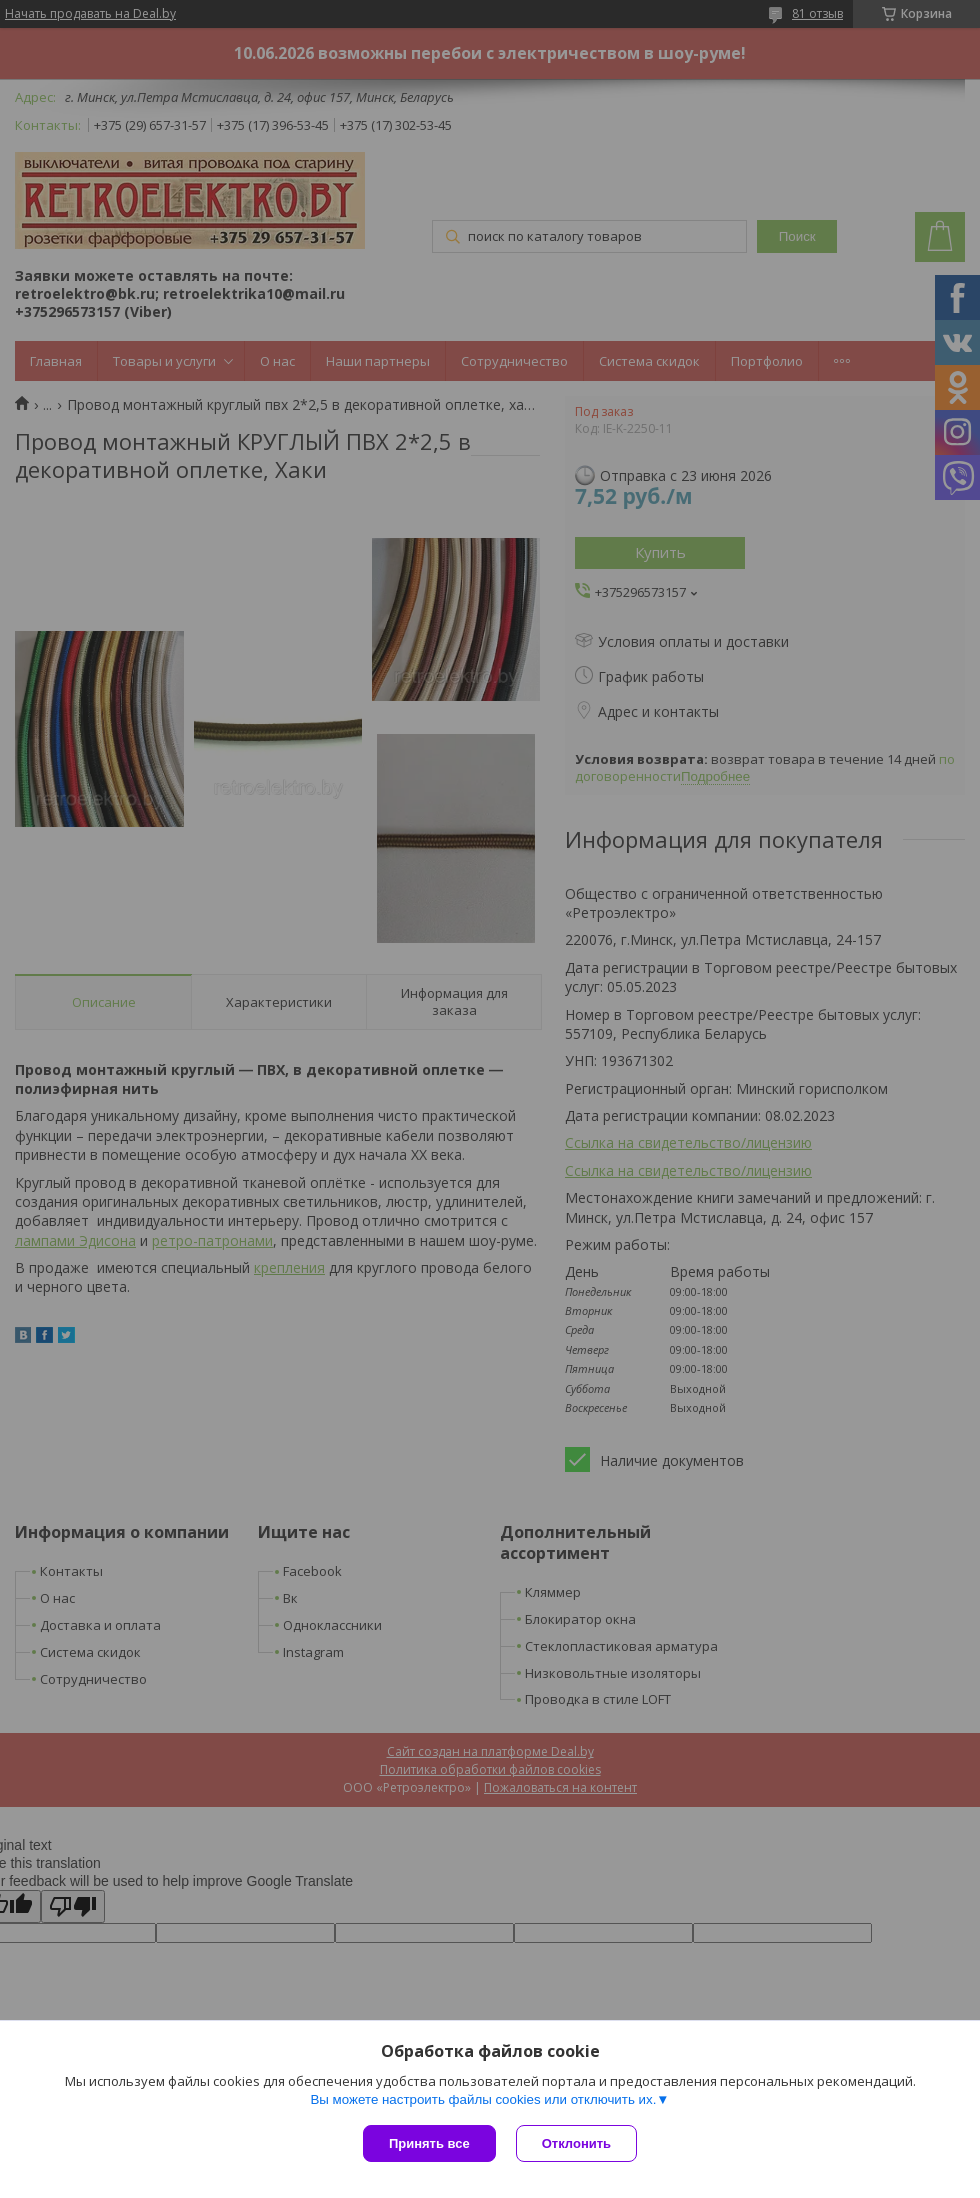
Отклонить (576, 2143)
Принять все (429, 2143)
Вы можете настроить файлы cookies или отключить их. (483, 2099)
